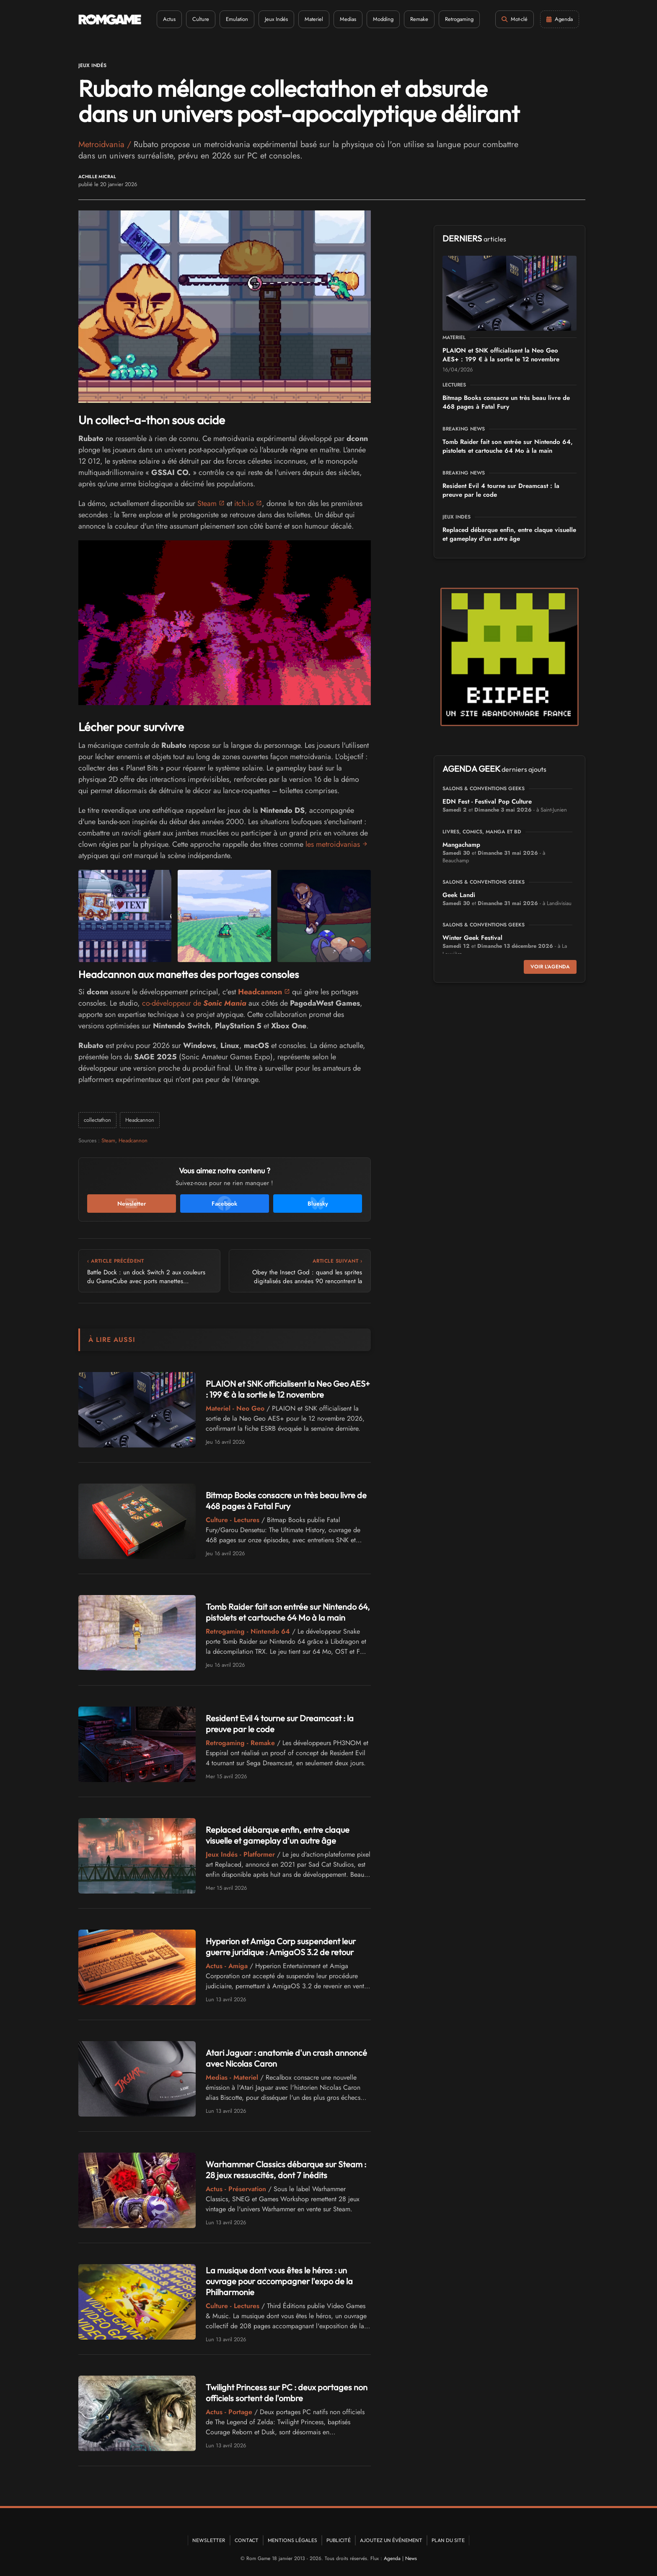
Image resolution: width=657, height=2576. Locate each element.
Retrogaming (459, 19)
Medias (348, 19)
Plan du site (448, 2540)
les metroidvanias (332, 844)
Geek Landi (458, 895)
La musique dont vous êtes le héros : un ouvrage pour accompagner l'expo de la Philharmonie (279, 2281)
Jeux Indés (276, 19)
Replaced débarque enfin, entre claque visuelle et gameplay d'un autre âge (277, 1835)
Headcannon (139, 1120)
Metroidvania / (106, 144)
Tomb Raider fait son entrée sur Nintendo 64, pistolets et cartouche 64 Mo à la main (288, 1612)
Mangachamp (461, 844)
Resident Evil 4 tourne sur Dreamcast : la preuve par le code (500, 490)
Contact (247, 2540)
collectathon (97, 1120)
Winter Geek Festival (472, 937)
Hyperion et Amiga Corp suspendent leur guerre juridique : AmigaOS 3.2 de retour (281, 1946)
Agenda (392, 2558)
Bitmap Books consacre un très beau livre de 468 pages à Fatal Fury (286, 1500)
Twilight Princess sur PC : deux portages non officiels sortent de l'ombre (286, 2392)
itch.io (244, 503)
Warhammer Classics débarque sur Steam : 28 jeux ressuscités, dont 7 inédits (286, 2169)
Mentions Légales (292, 2540)
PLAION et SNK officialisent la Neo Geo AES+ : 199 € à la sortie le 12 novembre (288, 1389)
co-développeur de (194, 1003)
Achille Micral (97, 176)
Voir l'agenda (550, 966)
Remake (419, 19)
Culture (200, 19)
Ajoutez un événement (391, 2540)
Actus (169, 19)
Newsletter (208, 2540)
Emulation (237, 19)
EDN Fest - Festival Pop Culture (487, 801)
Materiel (314, 19)
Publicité (338, 2540)
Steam (207, 503)
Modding (383, 19)
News (411, 2558)
